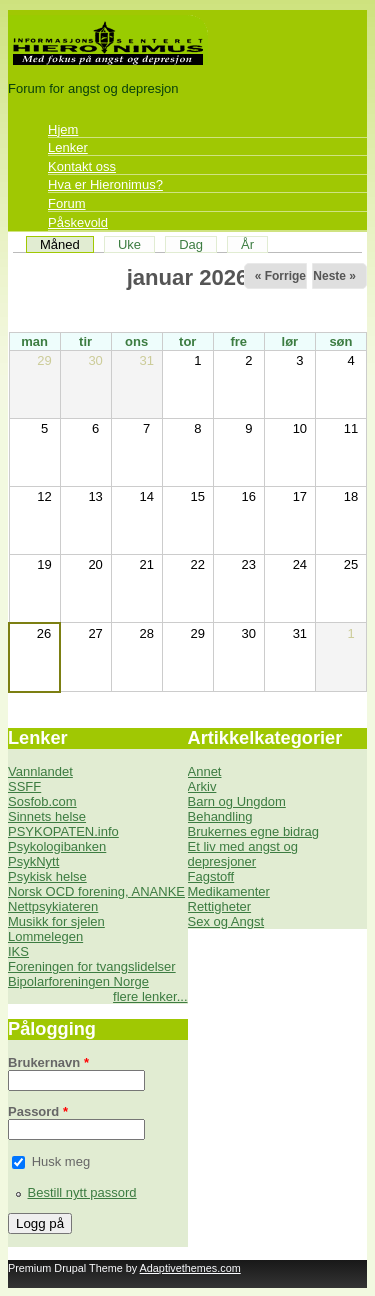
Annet (205, 771)
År (247, 244)
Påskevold (78, 222)
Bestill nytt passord (82, 1192)
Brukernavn (48, 1062)
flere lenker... (150, 996)
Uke (129, 244)
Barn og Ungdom (237, 801)
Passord (38, 1111)
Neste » (334, 276)
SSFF (24, 786)
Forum (67, 203)
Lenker (68, 147)
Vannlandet (40, 771)
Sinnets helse (47, 816)
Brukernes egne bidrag (254, 831)
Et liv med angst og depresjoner (243, 854)
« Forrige (280, 276)
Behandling (220, 816)
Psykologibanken (57, 846)
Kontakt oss (82, 166)
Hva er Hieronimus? (105, 184)
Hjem (63, 129)
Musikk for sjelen (56, 921)
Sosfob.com (42, 801)
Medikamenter (229, 891)
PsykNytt (33, 861)
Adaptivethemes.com (190, 1268)
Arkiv (202, 786)
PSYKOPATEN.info (63, 831)
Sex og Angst (226, 921)
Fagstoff (211, 876)
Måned (67, 244)
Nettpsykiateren (53, 906)
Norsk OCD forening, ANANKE (96, 891)
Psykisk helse (47, 876)
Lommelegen (45, 936)
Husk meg (61, 1161)
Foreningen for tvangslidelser (92, 966)
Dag (191, 244)
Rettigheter (220, 906)
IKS (18, 951)
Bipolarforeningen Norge (78, 981)
